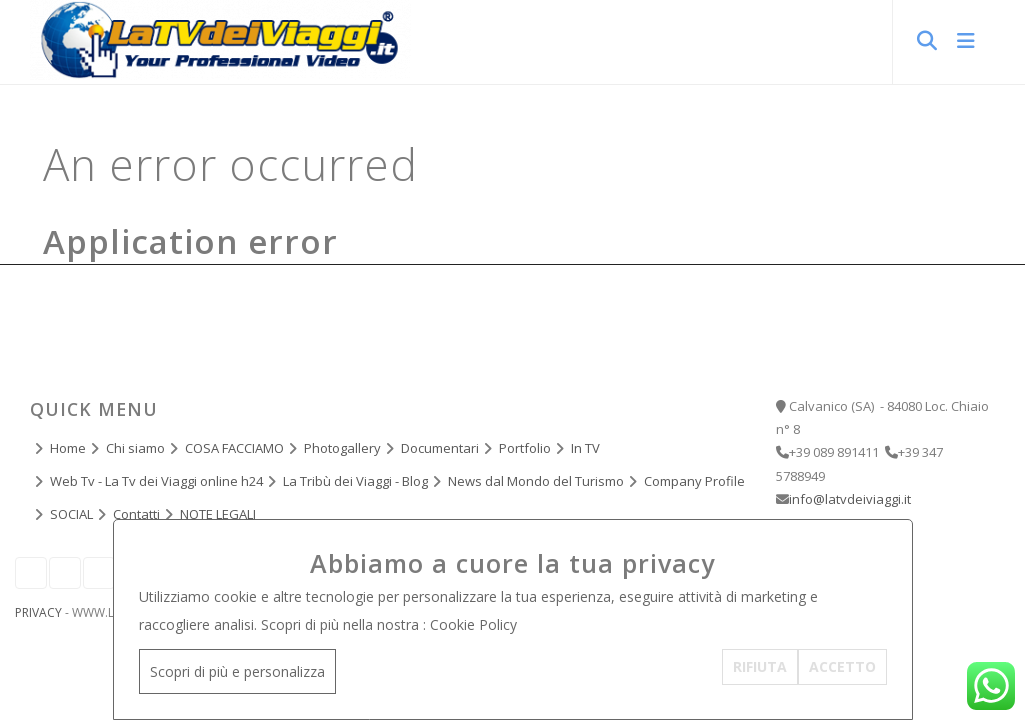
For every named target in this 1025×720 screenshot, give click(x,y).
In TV (585, 448)
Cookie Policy (473, 624)
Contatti (136, 514)
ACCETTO (842, 666)
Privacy (38, 612)
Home (68, 448)
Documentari (440, 448)
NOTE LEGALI (218, 514)
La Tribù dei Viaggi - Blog (355, 481)
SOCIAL (71, 514)
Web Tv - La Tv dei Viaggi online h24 (156, 481)
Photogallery (342, 448)
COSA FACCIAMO (234, 448)
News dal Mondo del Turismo (536, 481)
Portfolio (525, 448)
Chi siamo (135, 448)
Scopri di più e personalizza (237, 671)
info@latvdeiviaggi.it (850, 499)
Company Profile (694, 481)
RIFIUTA (760, 666)
